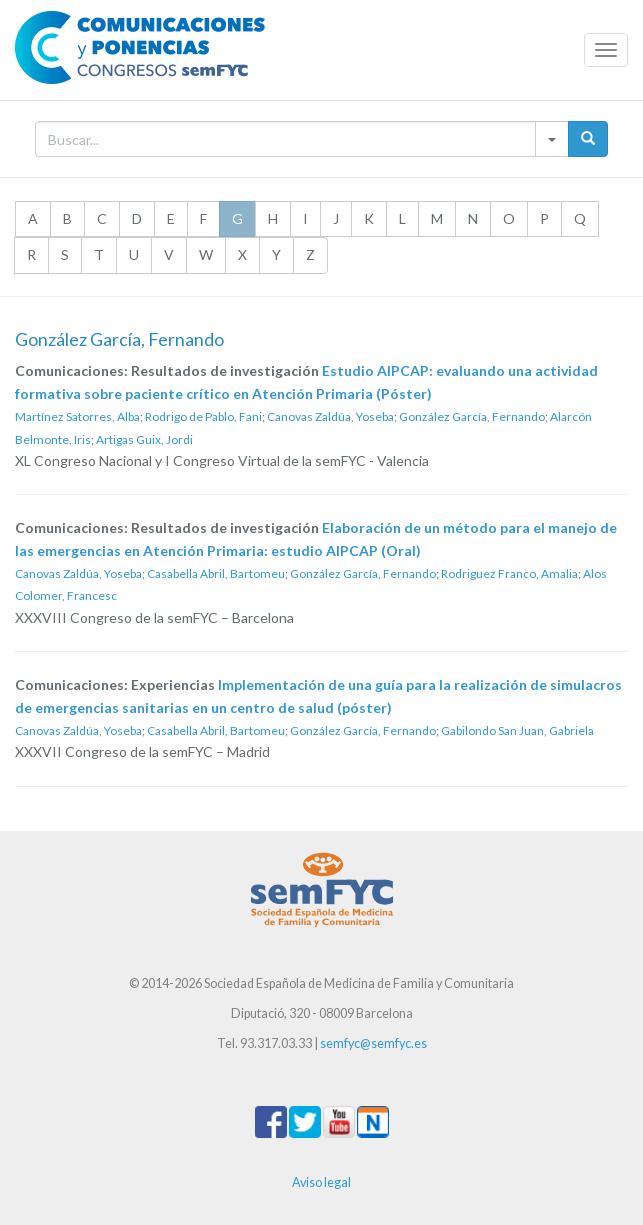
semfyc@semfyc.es (373, 1043)
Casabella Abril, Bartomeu (216, 573)
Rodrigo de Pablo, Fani (203, 416)
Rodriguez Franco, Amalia (509, 573)
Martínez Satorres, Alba (77, 416)
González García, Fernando (472, 416)
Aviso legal (321, 1182)
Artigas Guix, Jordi (144, 439)
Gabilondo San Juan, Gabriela (517, 730)
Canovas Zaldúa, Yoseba (330, 416)
